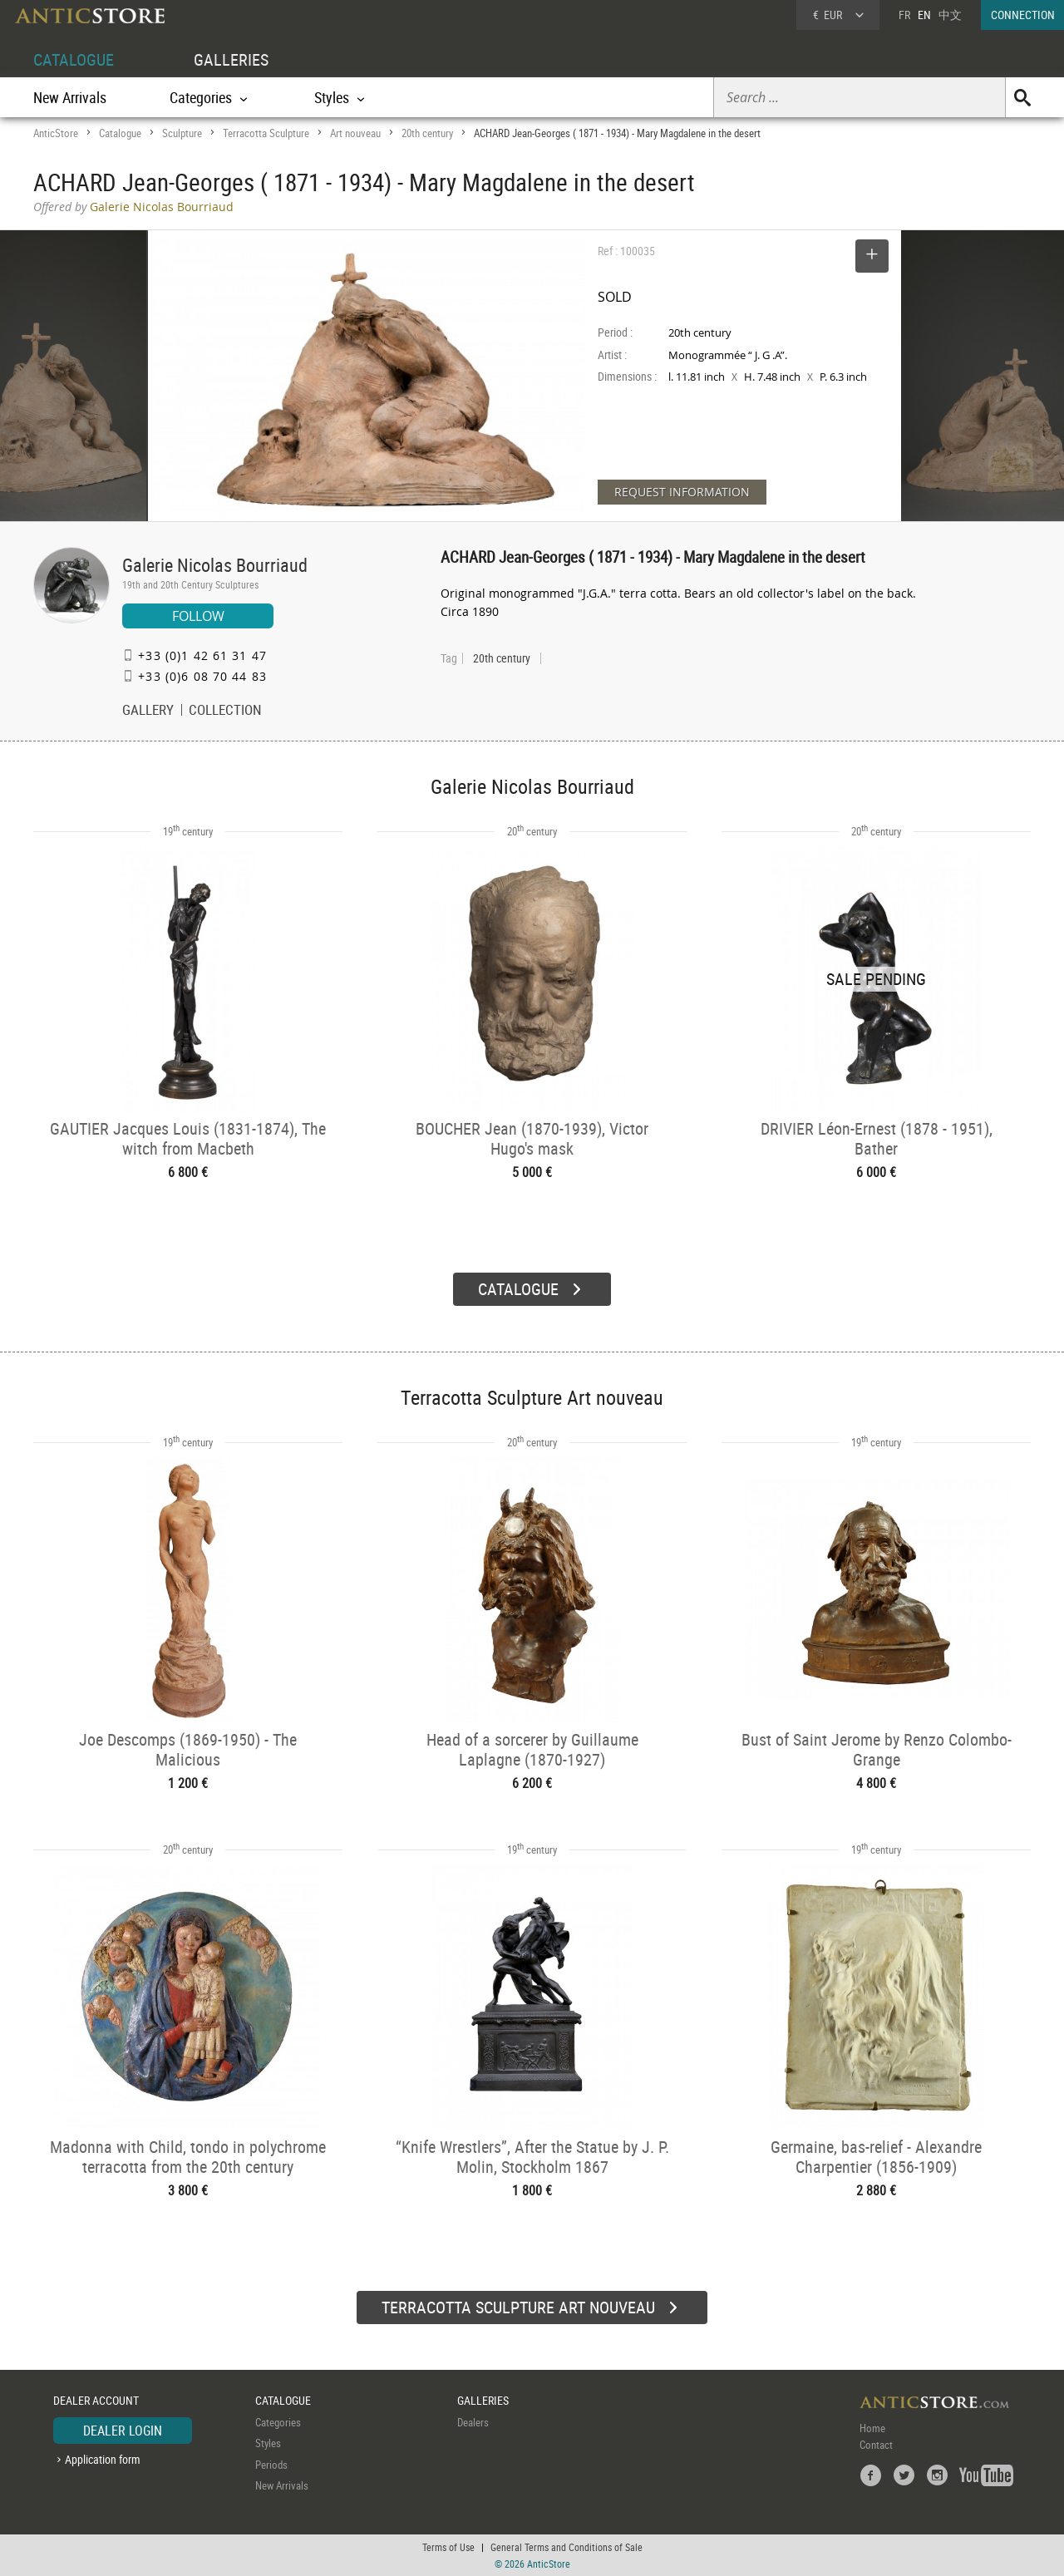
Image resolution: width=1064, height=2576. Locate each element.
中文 (950, 14)
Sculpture (182, 133)
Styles (268, 2443)
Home (872, 2428)
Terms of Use (448, 2547)
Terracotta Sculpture (266, 133)
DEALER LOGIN (122, 2430)
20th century (427, 133)
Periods (271, 2464)
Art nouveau (355, 133)
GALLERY (148, 711)
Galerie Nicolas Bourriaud (215, 565)
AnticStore (55, 133)
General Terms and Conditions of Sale (566, 2547)
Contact (876, 2444)
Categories (278, 2422)
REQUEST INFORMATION (682, 492)
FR (904, 14)
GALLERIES (231, 59)
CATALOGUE (73, 59)
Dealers (473, 2422)
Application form (102, 2459)
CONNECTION (1023, 14)
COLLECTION (225, 711)
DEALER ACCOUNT (96, 2400)
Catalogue (120, 133)
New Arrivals (69, 97)
